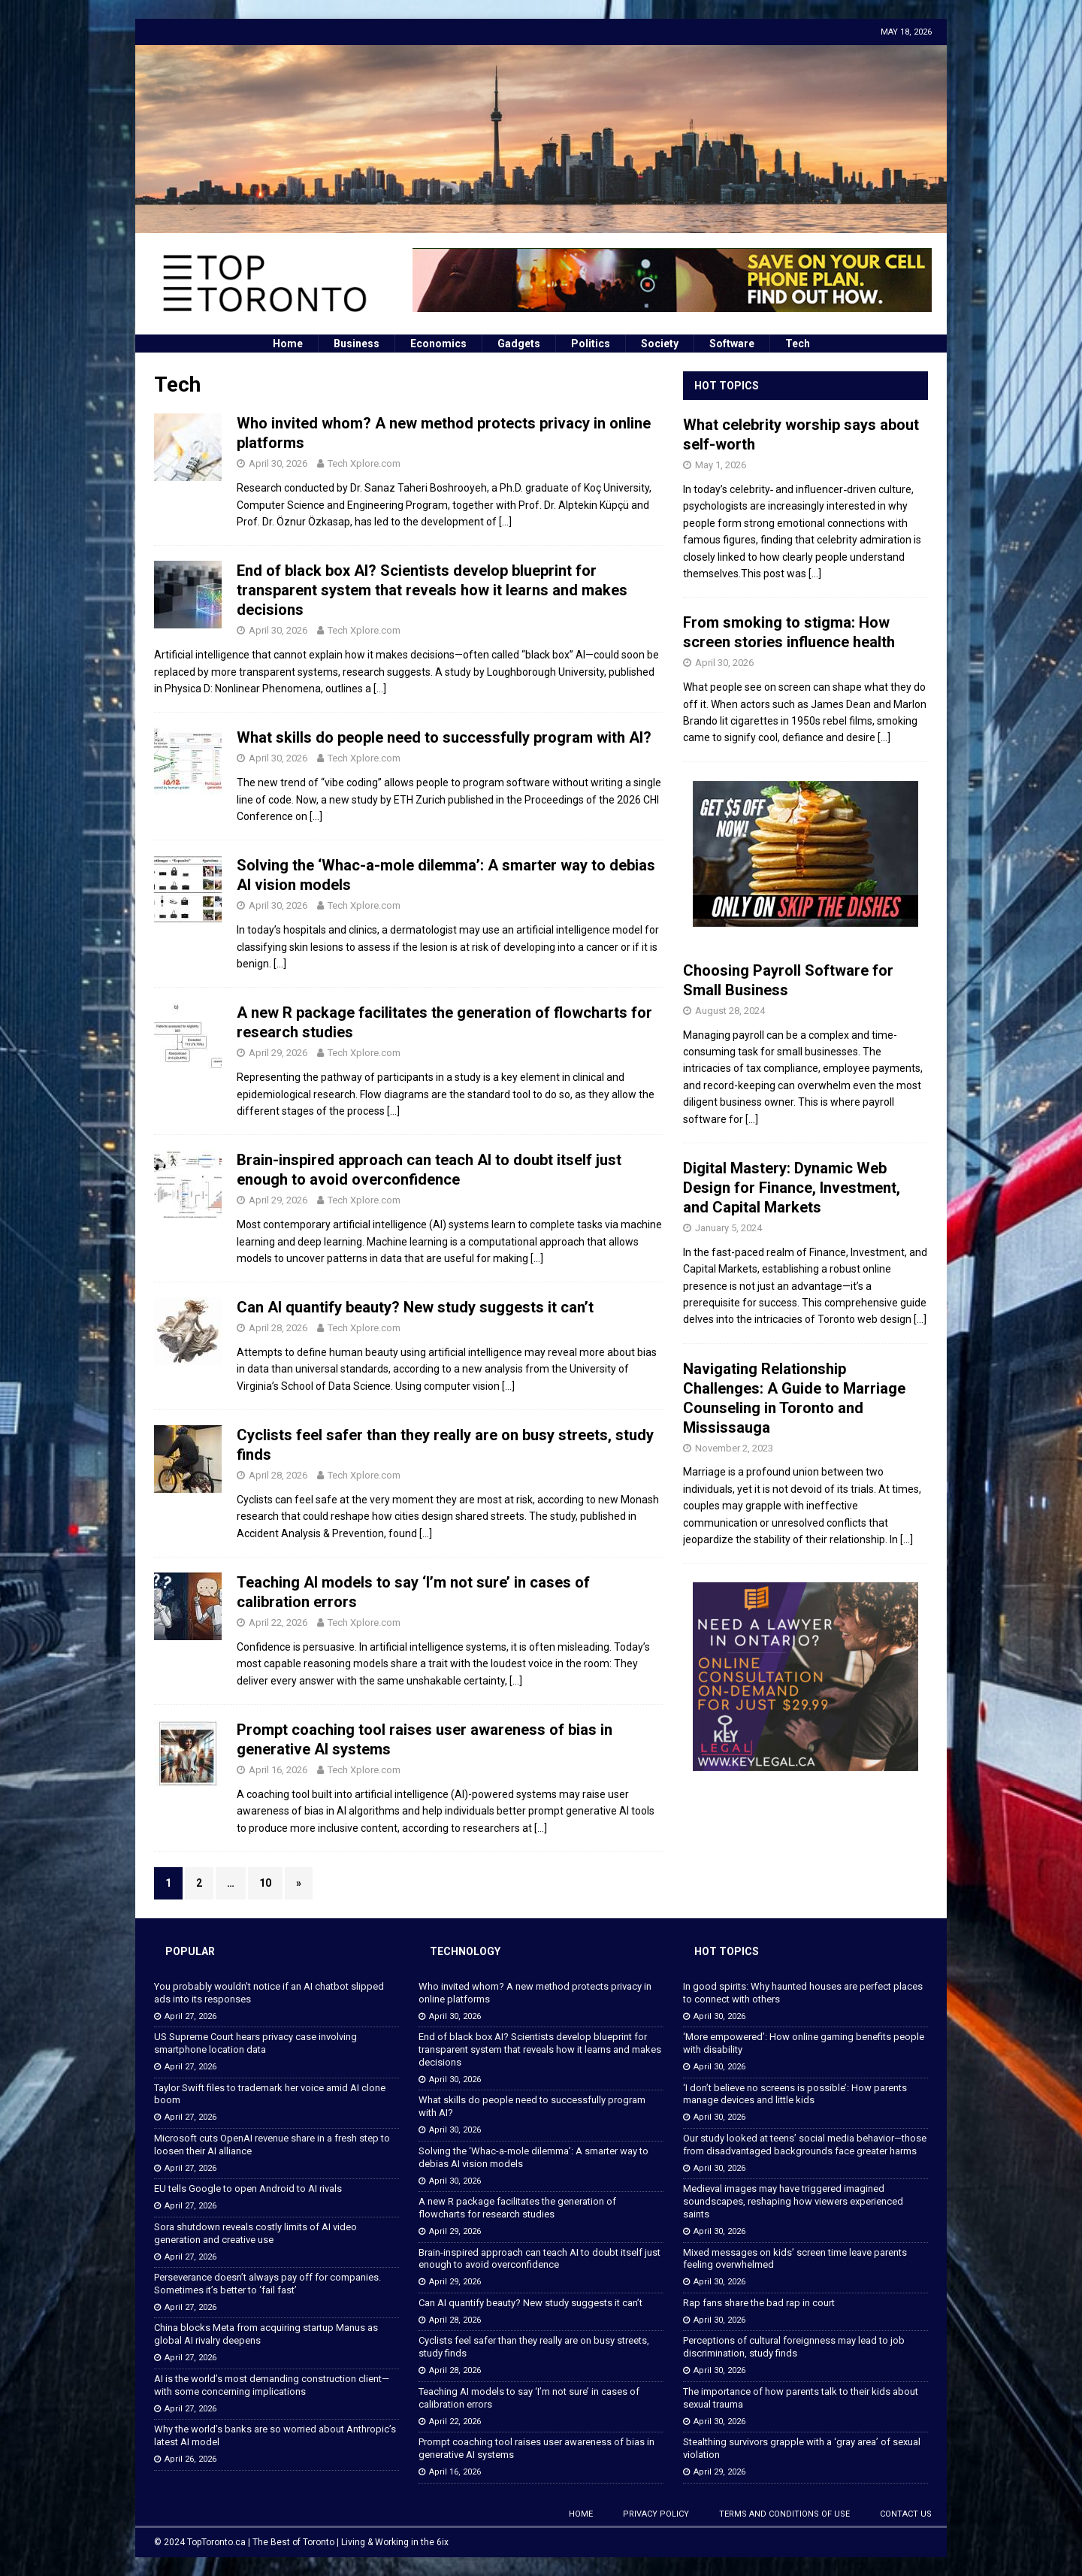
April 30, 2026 (278, 463)
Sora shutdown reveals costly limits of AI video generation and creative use (255, 2233)
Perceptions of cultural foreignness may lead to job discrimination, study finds (794, 2347)
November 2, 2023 (734, 1448)
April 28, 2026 (278, 1327)
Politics (590, 344)
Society (660, 344)
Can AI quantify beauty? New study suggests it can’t (415, 1307)
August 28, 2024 (730, 1010)
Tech (797, 344)
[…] (505, 522)
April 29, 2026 (278, 1052)
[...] (814, 574)
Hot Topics (726, 386)
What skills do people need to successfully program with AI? (444, 737)
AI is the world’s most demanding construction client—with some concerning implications (271, 2385)
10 (265, 1883)
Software (731, 344)
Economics (438, 344)
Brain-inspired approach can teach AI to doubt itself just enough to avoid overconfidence (539, 2259)
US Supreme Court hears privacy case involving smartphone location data (255, 2043)
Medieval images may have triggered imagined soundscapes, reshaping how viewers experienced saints (793, 2201)
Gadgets (518, 344)
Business (356, 344)
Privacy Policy (656, 2514)
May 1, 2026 (720, 465)
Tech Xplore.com (364, 463)
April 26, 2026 (190, 2459)
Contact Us (906, 2514)
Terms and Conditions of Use (784, 2514)
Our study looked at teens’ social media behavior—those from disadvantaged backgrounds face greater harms (804, 2145)
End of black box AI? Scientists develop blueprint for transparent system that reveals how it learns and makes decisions (432, 590)
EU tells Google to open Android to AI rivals (248, 2188)
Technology (465, 1951)
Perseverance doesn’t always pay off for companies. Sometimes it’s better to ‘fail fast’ (267, 2284)
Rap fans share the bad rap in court (759, 2302)
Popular (190, 1951)
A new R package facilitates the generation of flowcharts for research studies (517, 2208)
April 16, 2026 (278, 1769)
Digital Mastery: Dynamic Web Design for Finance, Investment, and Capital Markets (791, 1187)
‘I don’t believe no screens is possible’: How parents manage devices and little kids (795, 2094)
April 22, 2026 (278, 1622)
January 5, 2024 (728, 1228)
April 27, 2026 (190, 2016)
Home (288, 344)
